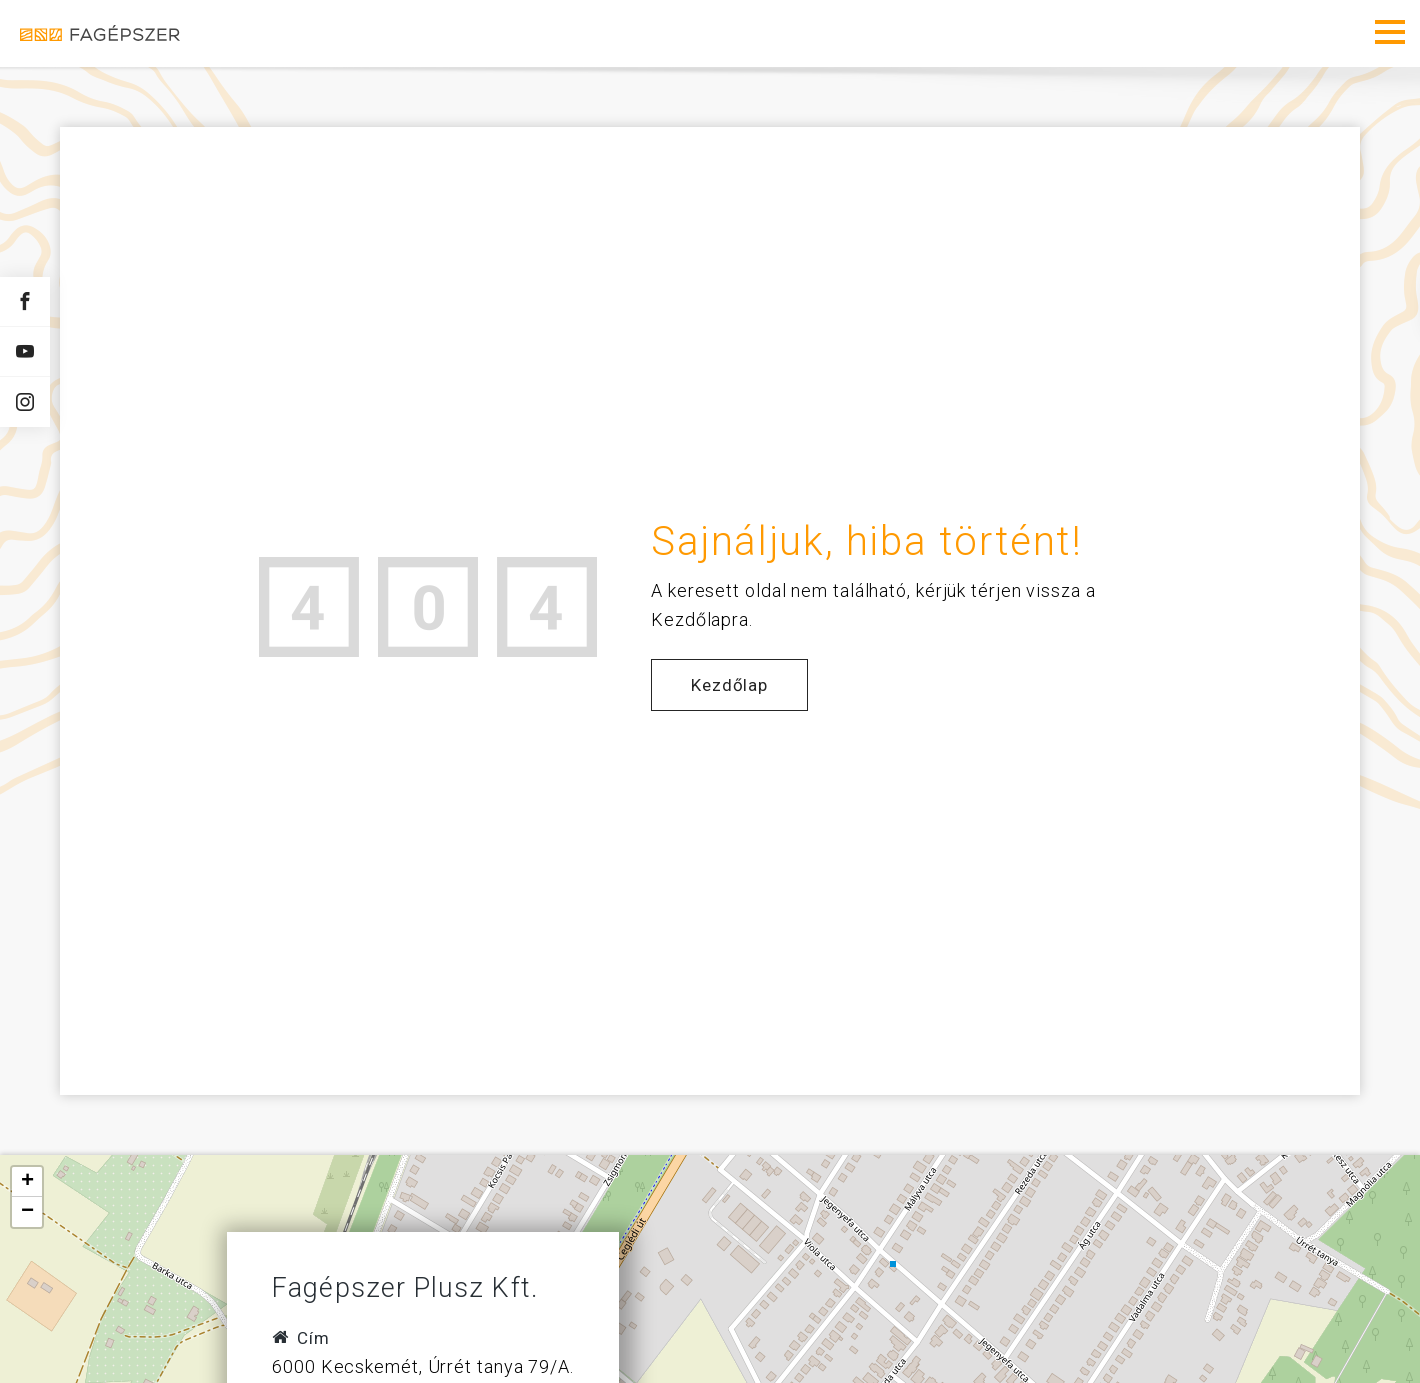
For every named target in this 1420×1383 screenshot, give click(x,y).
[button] (27, 1182)
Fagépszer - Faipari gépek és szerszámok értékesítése (100, 33)
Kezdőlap (729, 685)
